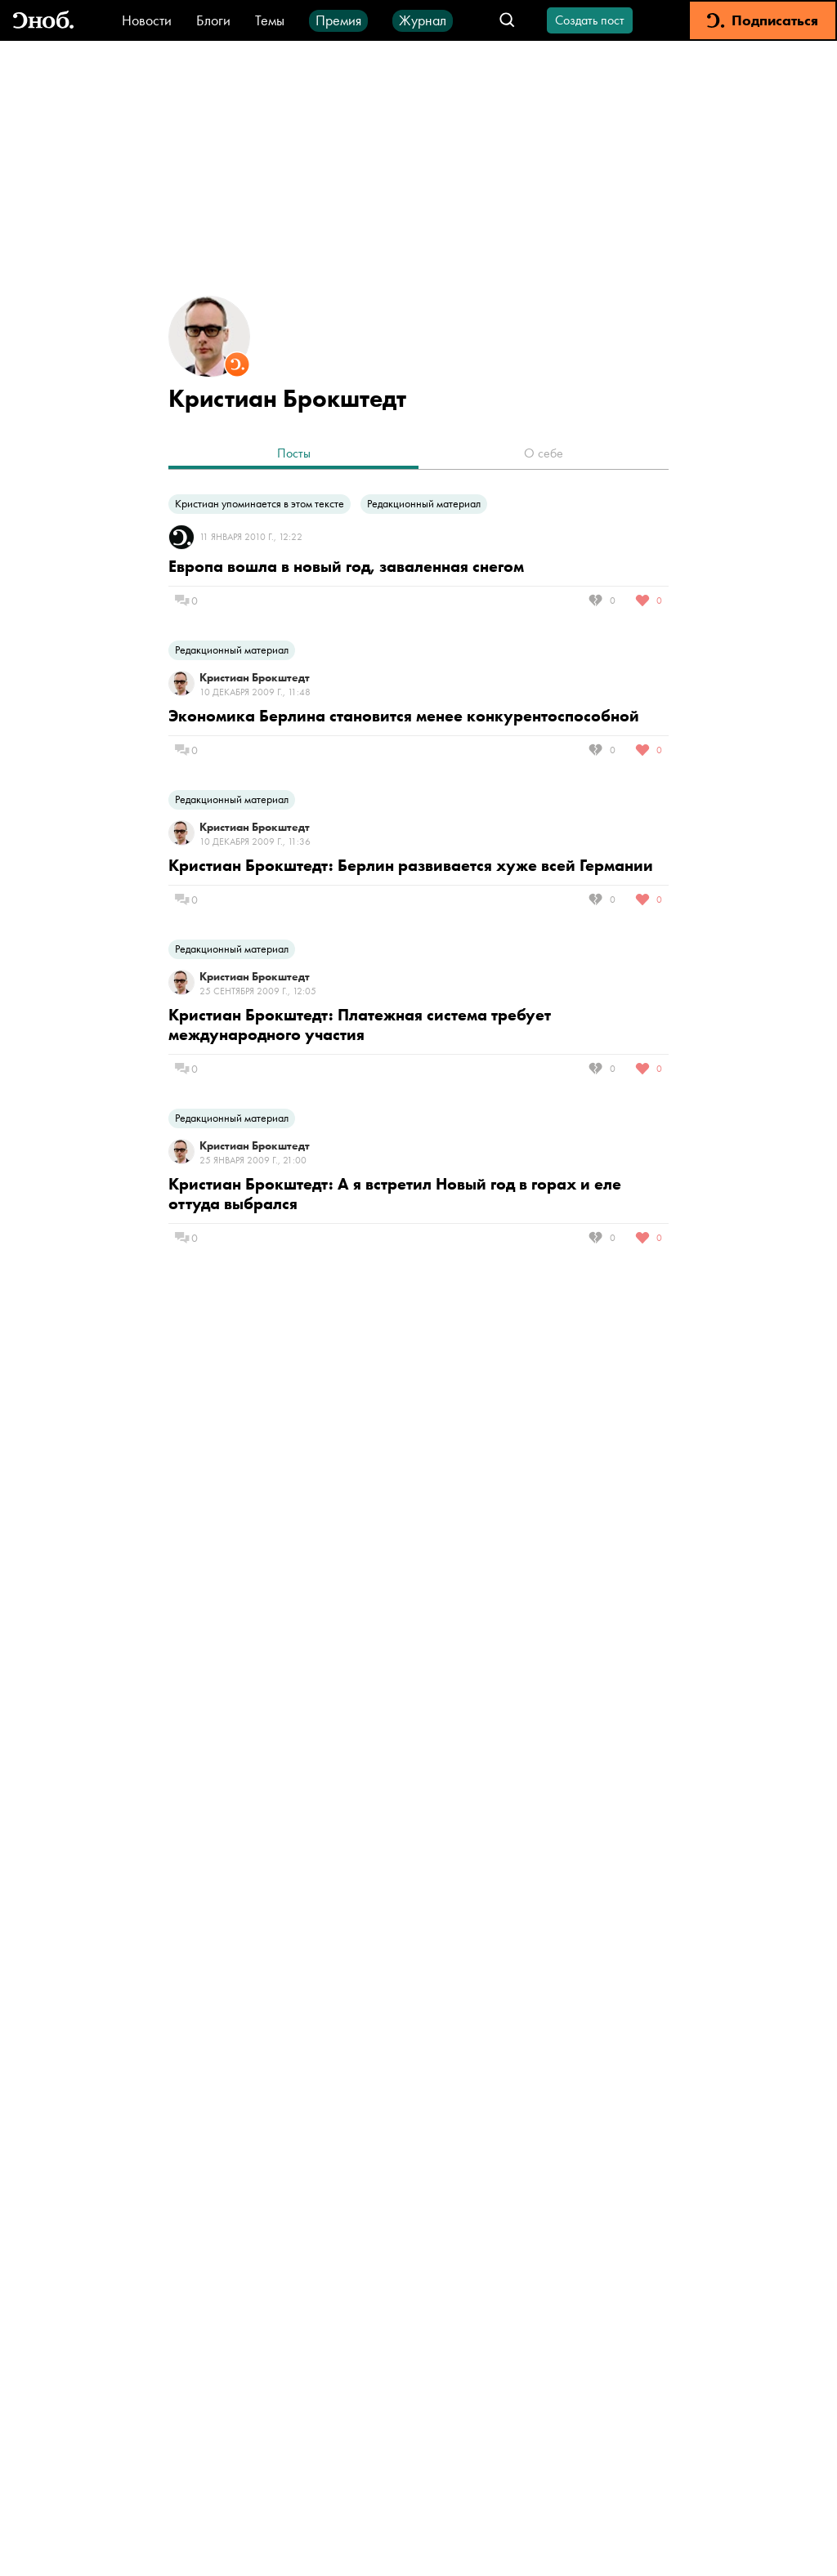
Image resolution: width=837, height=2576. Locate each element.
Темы (269, 20)
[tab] (293, 455)
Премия (338, 20)
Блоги (213, 20)
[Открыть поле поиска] (507, 20)
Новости (147, 20)
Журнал (422, 20)
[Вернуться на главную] (43, 20)
